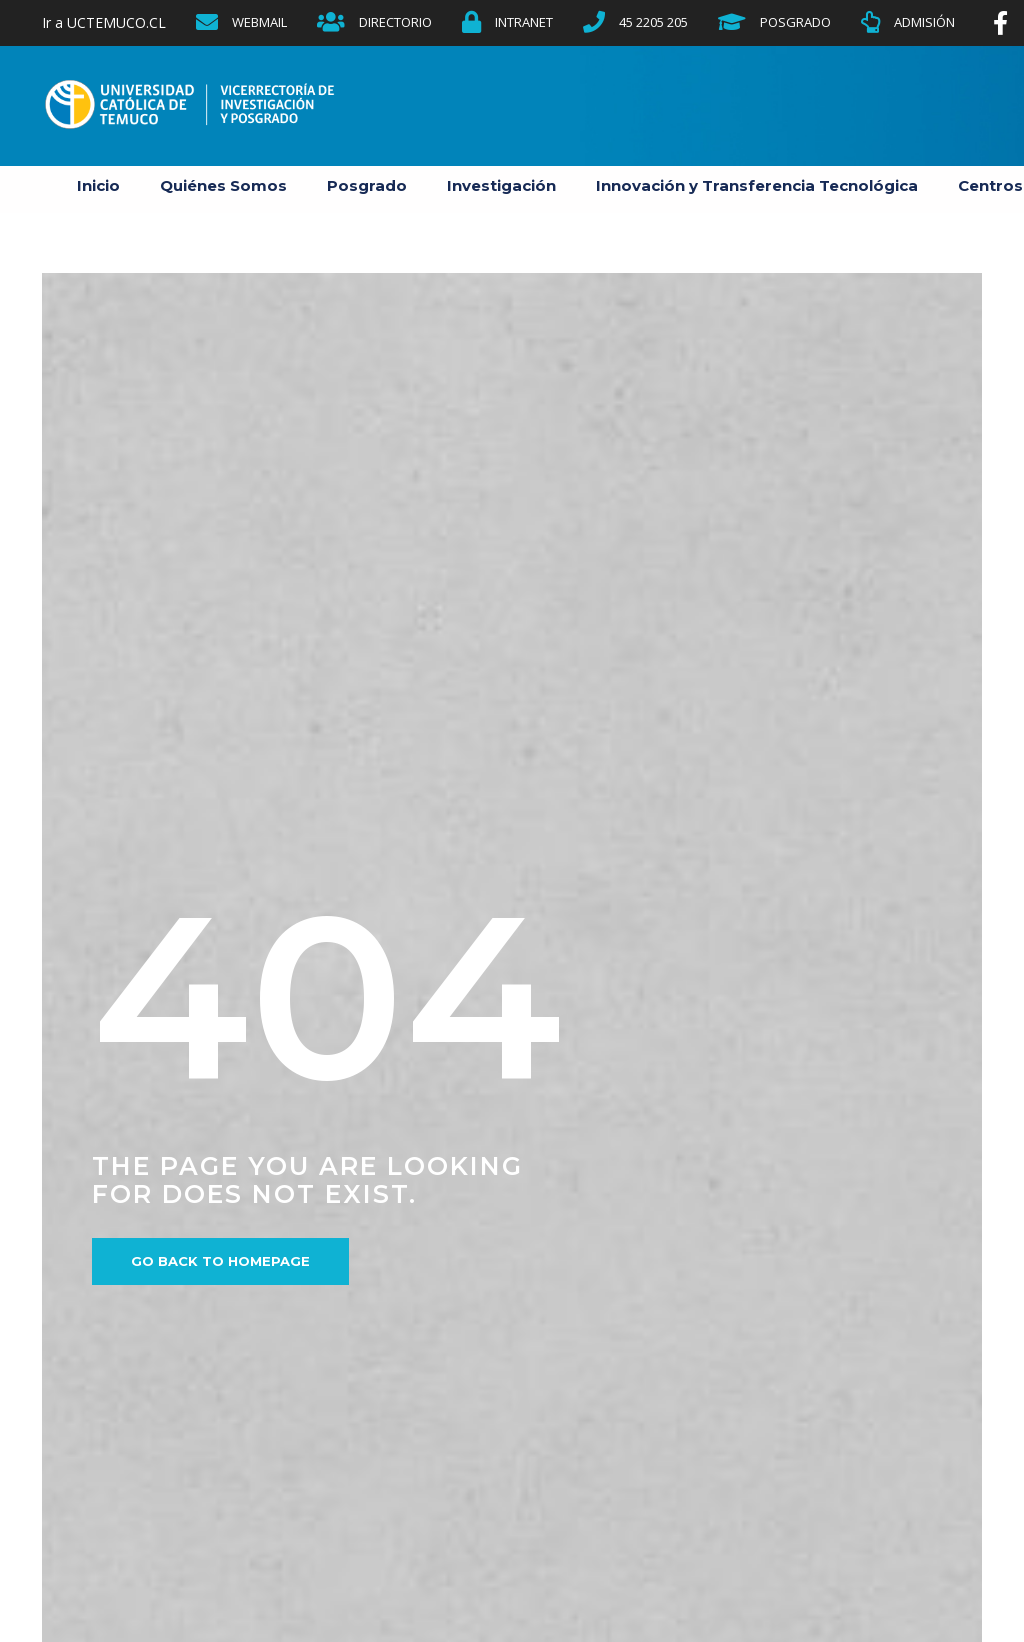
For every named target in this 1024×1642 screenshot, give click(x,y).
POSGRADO (795, 22)
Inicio (98, 185)
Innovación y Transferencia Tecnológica (757, 185)
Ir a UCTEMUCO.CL (104, 22)
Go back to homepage (220, 1261)
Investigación (501, 185)
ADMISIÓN (924, 22)
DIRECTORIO (395, 22)
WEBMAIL (259, 22)
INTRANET (524, 22)
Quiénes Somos (223, 185)
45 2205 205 (653, 22)
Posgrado (367, 185)
